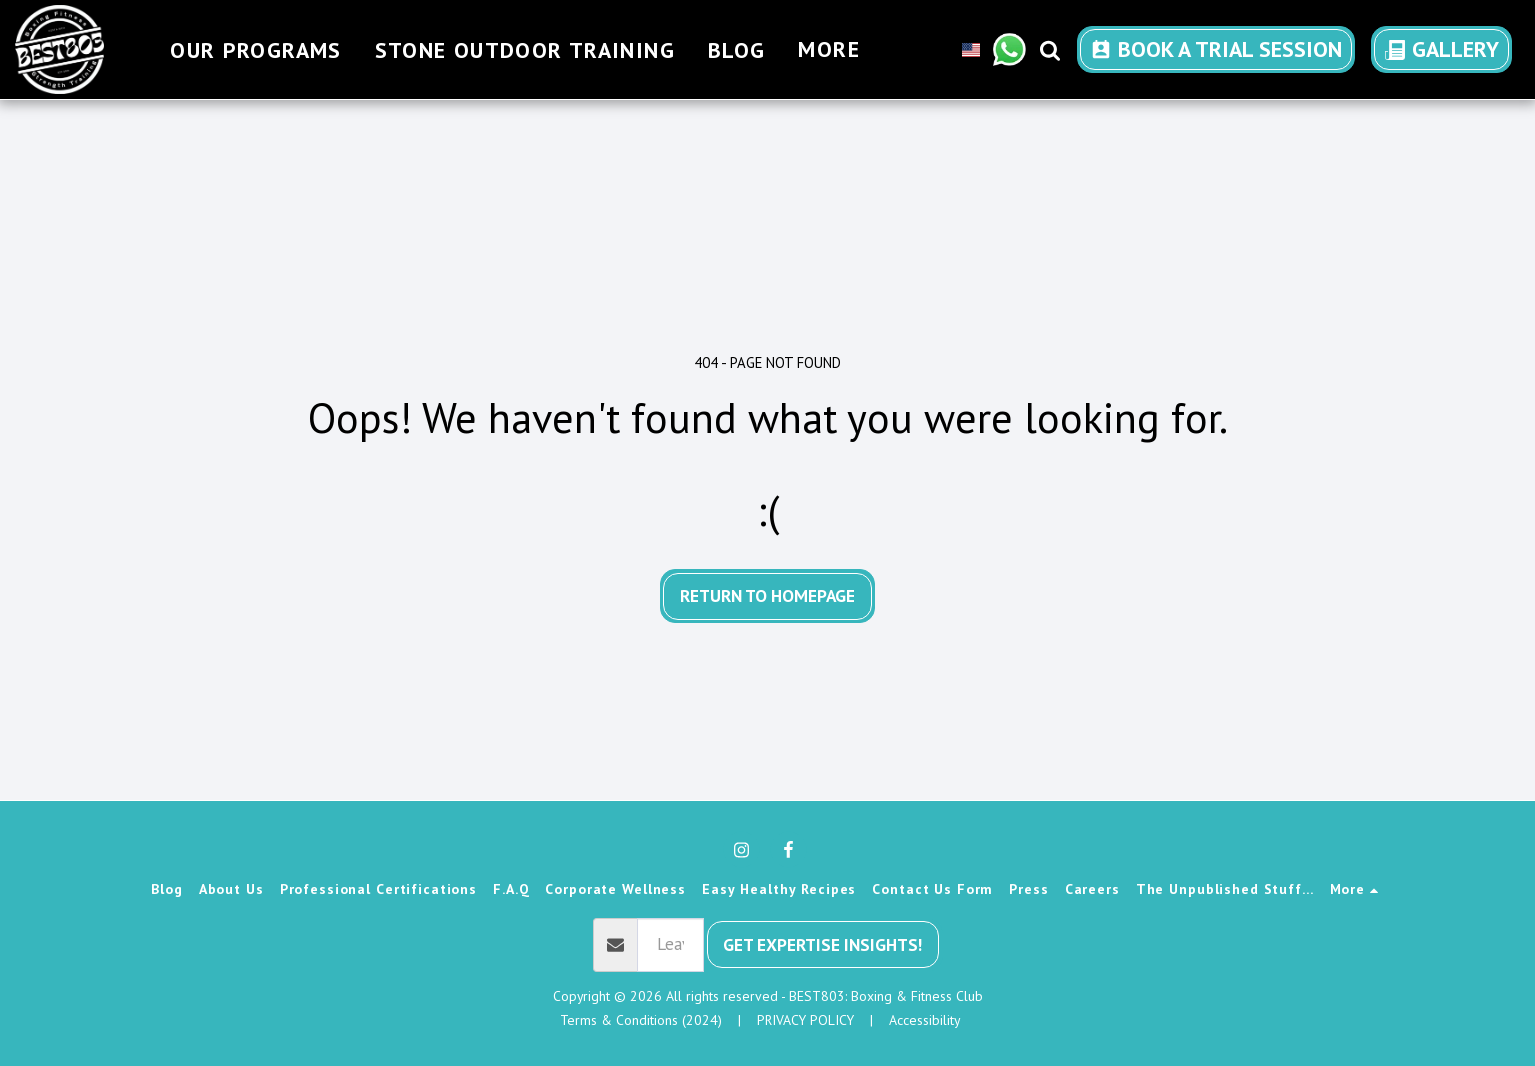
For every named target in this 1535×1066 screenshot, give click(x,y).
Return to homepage (767, 595)
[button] (1009, 49)
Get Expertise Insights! (822, 944)
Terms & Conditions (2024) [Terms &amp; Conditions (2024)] (641, 1020)
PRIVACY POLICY (805, 1020)
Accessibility (924, 1020)
